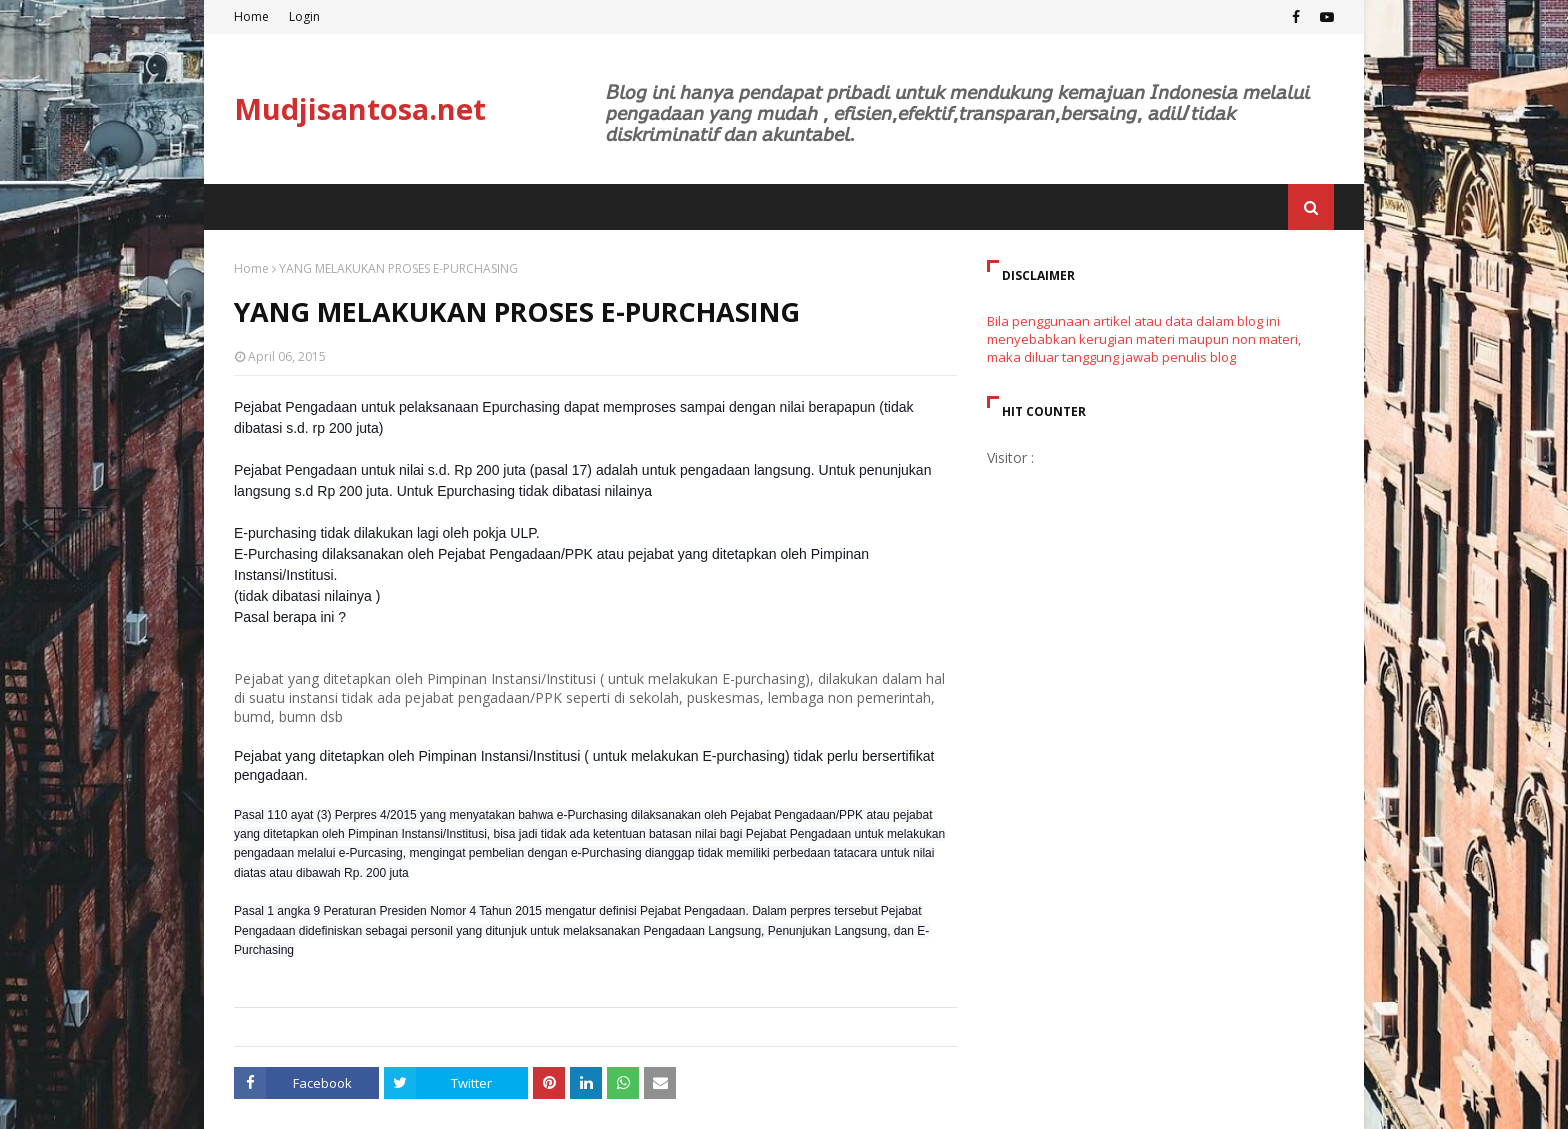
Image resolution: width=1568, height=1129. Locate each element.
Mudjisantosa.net (360, 108)
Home (251, 16)
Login (304, 16)
